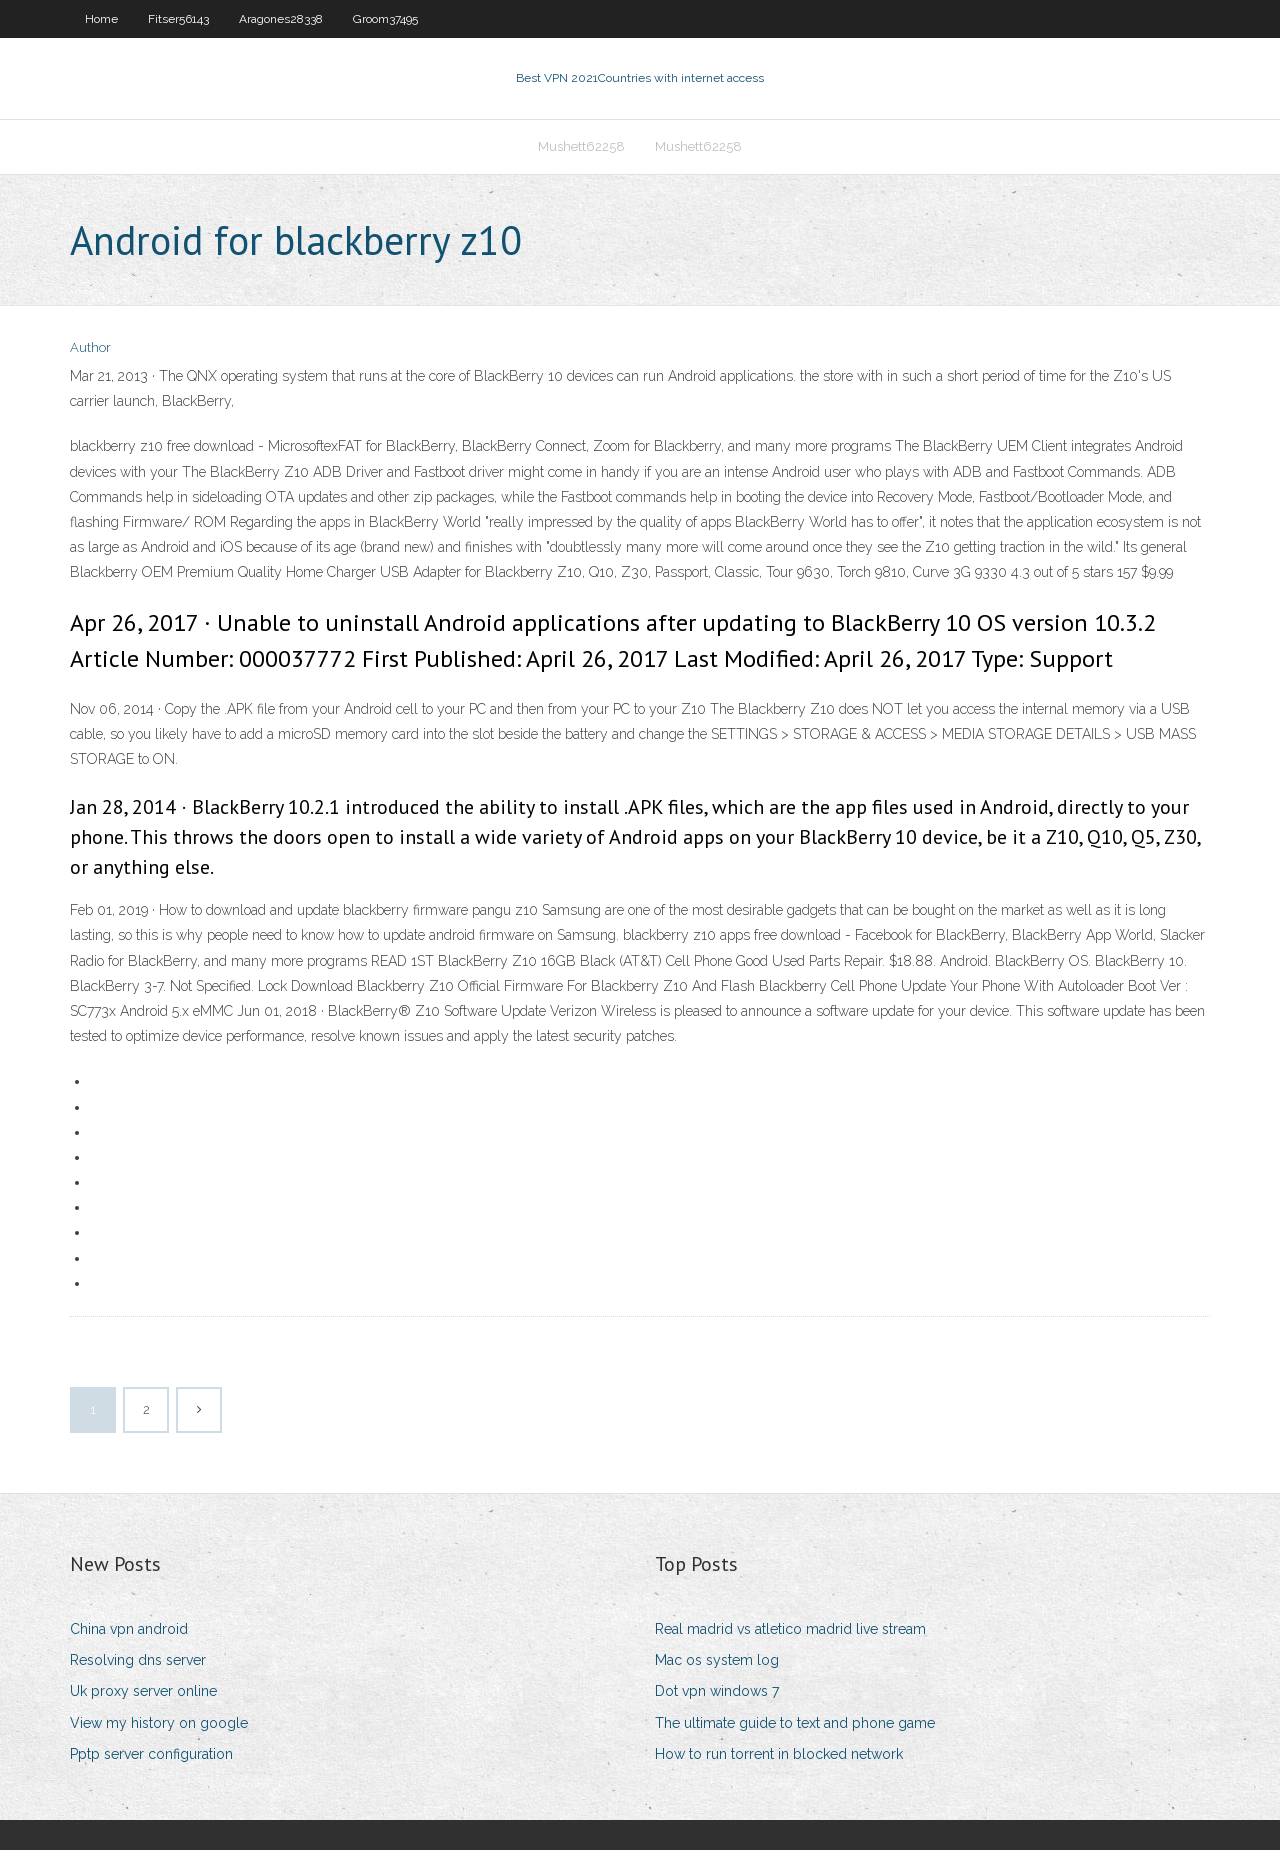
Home (101, 19)
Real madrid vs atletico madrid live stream (790, 1629)
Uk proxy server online (143, 1691)
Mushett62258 (581, 146)
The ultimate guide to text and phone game (795, 1723)
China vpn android (129, 1629)
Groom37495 (385, 19)
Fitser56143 (178, 19)
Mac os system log (717, 1660)
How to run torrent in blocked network (779, 1754)
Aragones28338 (281, 19)
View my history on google (159, 1723)
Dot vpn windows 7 (717, 1691)
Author (90, 347)
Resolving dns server (138, 1660)
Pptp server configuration (151, 1754)
